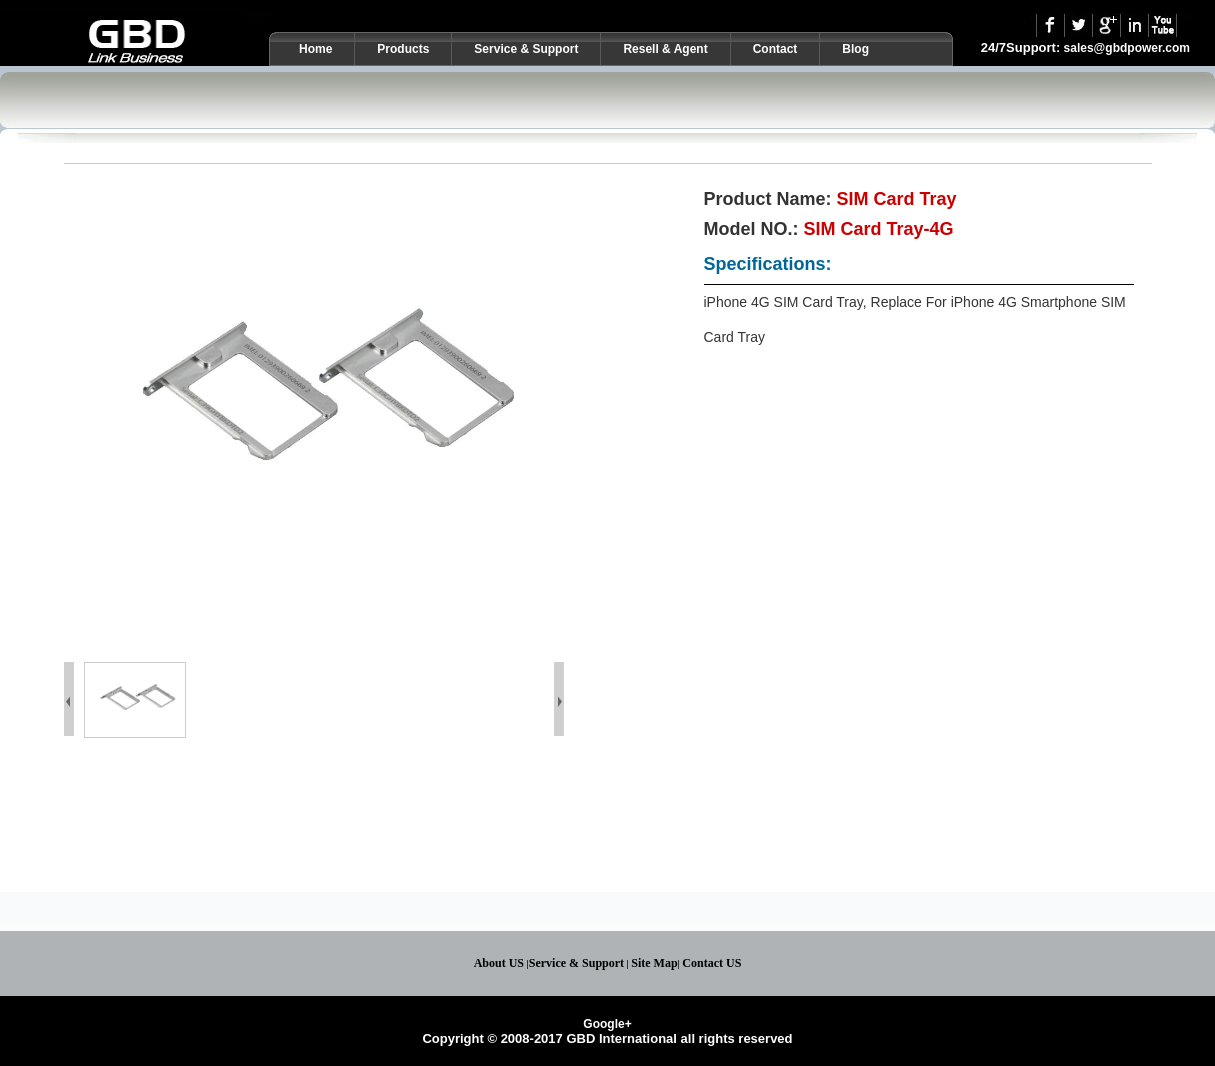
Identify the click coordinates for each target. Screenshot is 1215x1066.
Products (403, 49)
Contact (775, 49)
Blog (855, 49)
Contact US (711, 963)
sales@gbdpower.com (1127, 48)
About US (499, 963)
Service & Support (526, 49)
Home (315, 49)
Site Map (654, 963)
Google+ (607, 1024)
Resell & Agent (665, 49)
